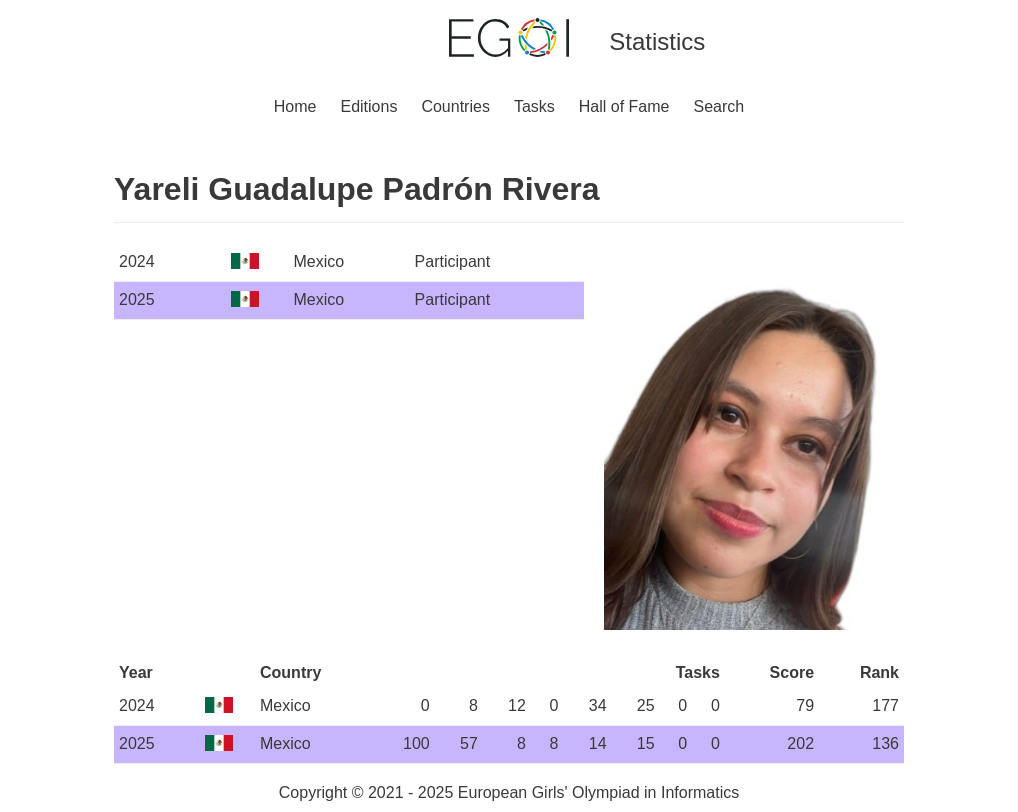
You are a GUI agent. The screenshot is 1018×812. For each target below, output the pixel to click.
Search (719, 106)
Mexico (318, 261)
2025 (137, 299)
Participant (453, 261)
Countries (455, 106)
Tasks (534, 106)
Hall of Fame (624, 106)
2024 (137, 261)
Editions (368, 106)
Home (295, 106)
